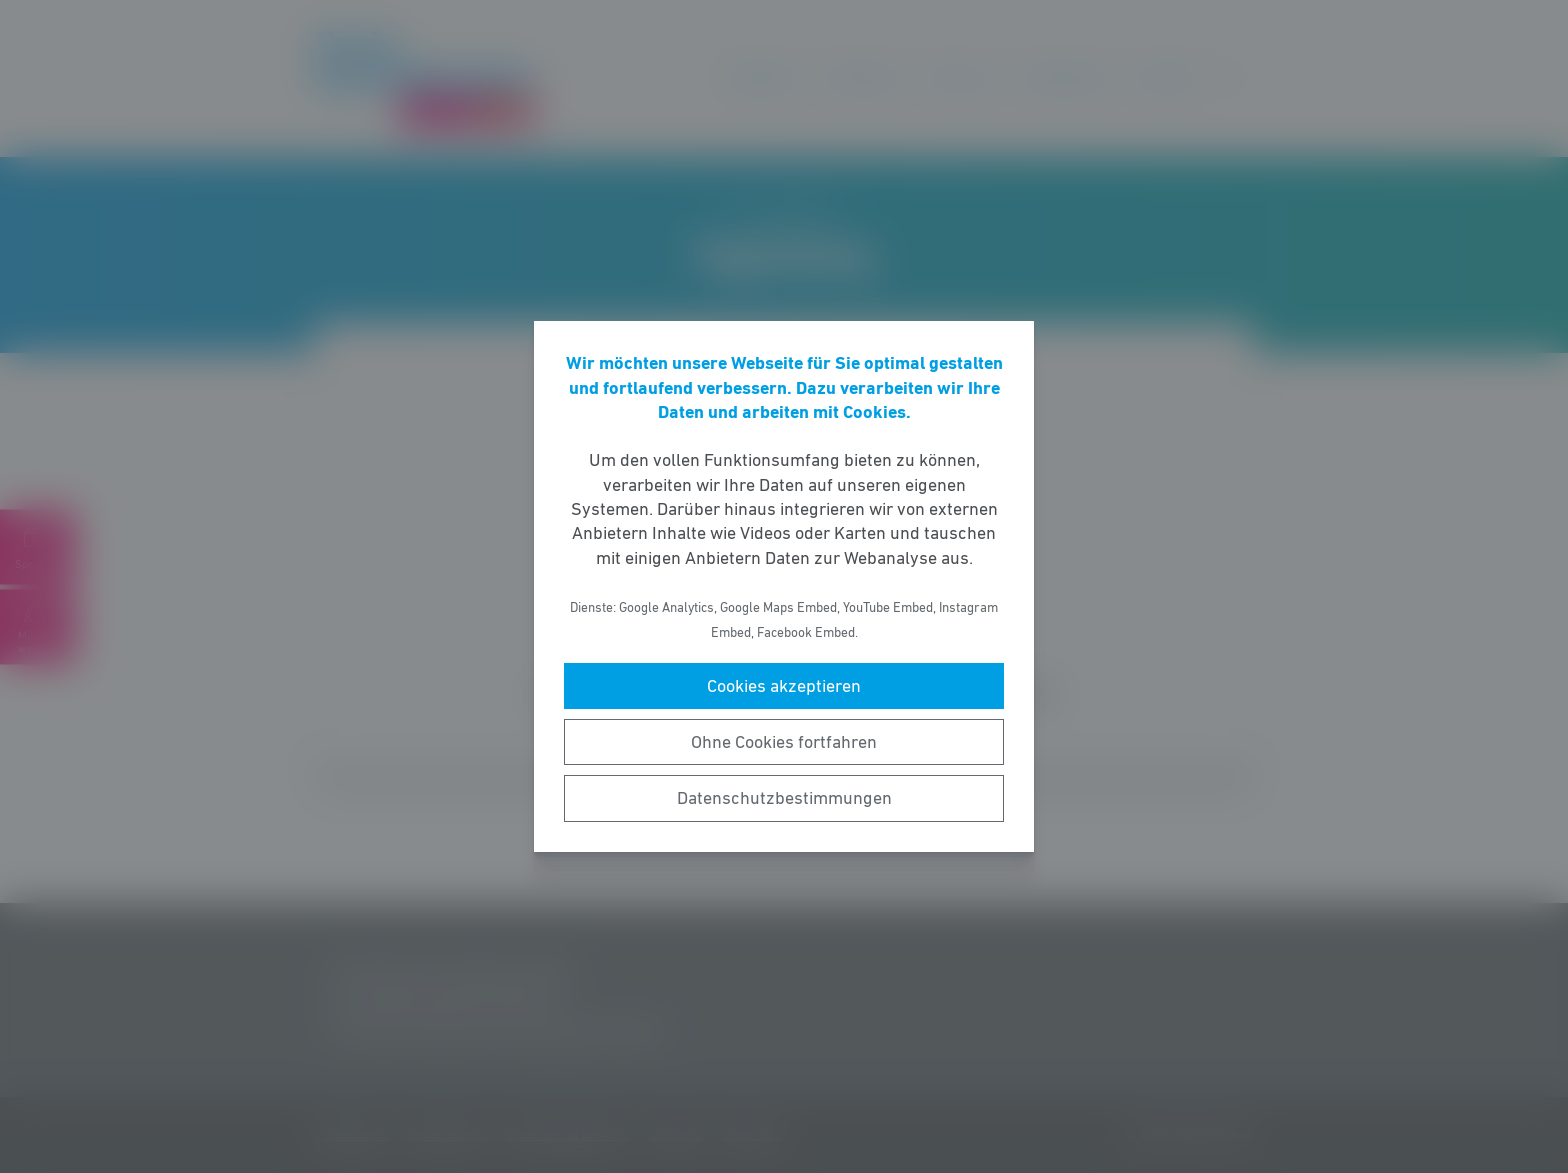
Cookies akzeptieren (784, 686)
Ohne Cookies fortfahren (784, 742)
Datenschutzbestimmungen (784, 798)
